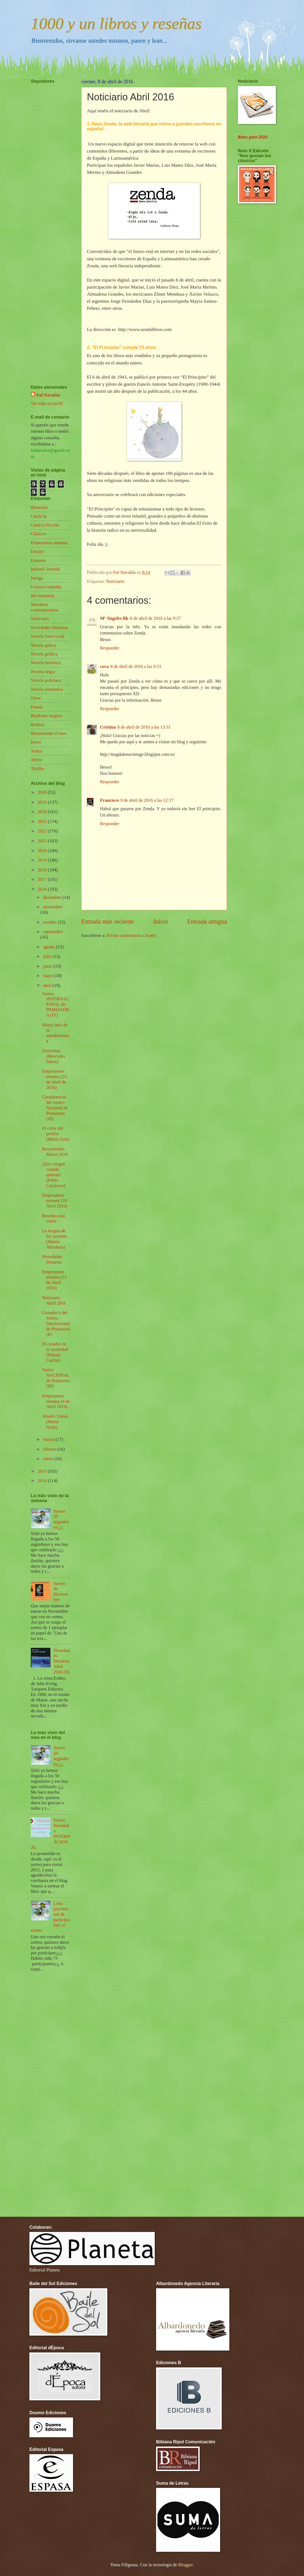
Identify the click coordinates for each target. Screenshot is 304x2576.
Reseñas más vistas (53, 1218)
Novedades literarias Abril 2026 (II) (62, 1661)
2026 (43, 792)
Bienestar (39, 507)
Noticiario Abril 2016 (54, 1300)
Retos (36, 742)
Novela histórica (45, 662)
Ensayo (37, 551)
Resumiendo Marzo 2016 (55, 1151)
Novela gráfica (44, 654)
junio (48, 966)
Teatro (36, 751)
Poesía (36, 707)
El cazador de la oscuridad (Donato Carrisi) (55, 1352)
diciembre (52, 897)
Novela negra (43, 671)
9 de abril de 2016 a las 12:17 (147, 800)
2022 (43, 831)
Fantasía (38, 560)
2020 (43, 850)
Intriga (37, 578)
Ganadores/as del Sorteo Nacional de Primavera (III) (55, 1107)
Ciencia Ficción (45, 525)
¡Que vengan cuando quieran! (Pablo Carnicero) (53, 1174)
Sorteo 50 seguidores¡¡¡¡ (61, 1519)
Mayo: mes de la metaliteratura (55, 1033)
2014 (43, 1480)
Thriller (38, 768)
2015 (43, 1471)
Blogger (185, 2564)
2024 (43, 811)
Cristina (108, 727)
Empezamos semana (49, 542)
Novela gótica (43, 645)
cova (104, 666)
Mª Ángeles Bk (114, 618)
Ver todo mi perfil (47, 403)
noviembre (52, 906)
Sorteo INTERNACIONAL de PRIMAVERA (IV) (55, 1004)
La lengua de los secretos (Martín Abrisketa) (54, 1239)
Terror (36, 759)
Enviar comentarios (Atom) (131, 935)
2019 (43, 860)
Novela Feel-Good (47, 636)
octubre (50, 922)
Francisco (109, 800)
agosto (49, 946)
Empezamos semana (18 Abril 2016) (54, 1201)
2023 (43, 821)
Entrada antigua (207, 921)
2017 (43, 879)
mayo (48, 975)
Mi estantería (42, 595)
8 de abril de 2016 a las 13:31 (144, 727)
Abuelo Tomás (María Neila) (55, 1422)
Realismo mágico (46, 715)
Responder (109, 648)
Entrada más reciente (107, 921)
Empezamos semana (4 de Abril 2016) (56, 1401)
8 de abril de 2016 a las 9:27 (155, 618)
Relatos (37, 724)
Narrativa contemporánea (44, 607)
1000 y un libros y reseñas (116, 23)
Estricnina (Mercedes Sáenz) (53, 1056)
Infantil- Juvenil (45, 569)
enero (48, 1458)
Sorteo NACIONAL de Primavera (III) (56, 1378)
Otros (36, 698)
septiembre (53, 931)
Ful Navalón (48, 395)
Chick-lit (39, 516)
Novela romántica (47, 689)
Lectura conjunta (46, 586)
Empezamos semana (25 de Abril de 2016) (54, 1079)
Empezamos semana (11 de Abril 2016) (54, 1280)
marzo (49, 1439)
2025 (43, 802)
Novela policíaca (46, 680)
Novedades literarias (49, 627)
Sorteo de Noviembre (61, 1591)
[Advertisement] (47, 218)
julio (47, 956)
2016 (43, 889)
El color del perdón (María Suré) (55, 1134)
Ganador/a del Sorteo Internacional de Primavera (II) (56, 1323)
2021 (43, 840)
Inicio (160, 921)
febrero (50, 1449)
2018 (43, 869)
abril (47, 985)
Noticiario (115, 581)
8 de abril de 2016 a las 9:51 (135, 666)
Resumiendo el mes (48, 733)
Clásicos (38, 533)
